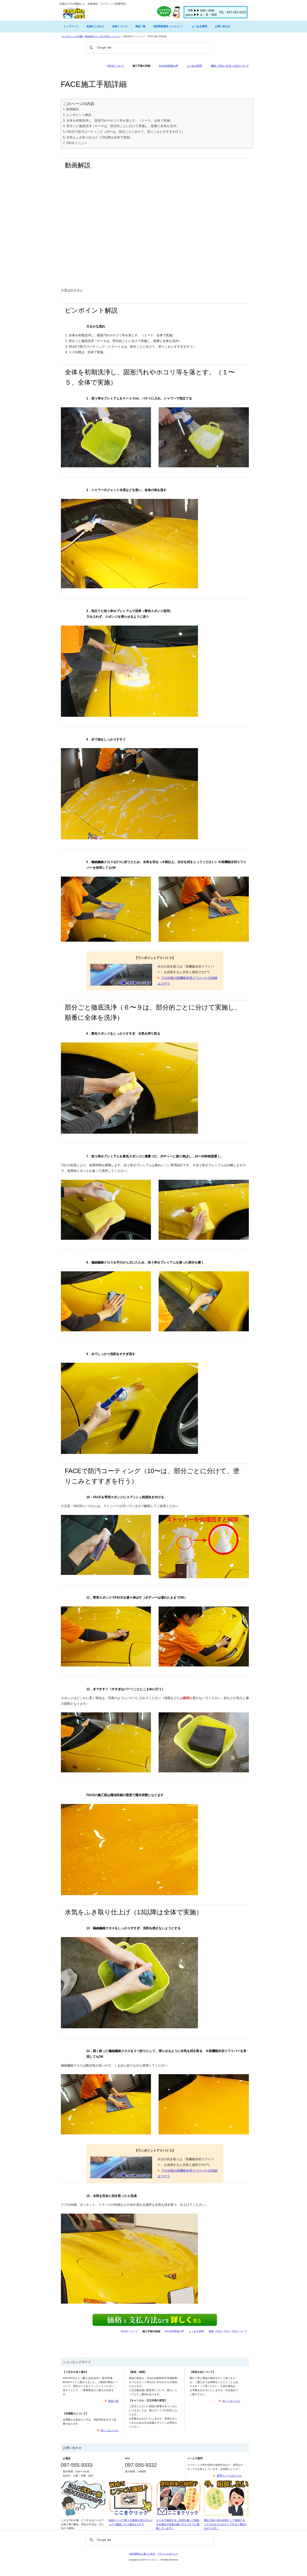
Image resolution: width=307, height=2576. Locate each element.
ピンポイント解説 (78, 114)
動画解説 (72, 109)
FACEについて (115, 65)
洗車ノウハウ (119, 26)
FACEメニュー (76, 143)
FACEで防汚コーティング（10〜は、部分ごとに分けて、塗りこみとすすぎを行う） (125, 131)
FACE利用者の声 (168, 65)
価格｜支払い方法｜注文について (230, 65)
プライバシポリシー (167, 2553)
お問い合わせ (222, 26)
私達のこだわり (95, 26)
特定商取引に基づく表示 (142, 2553)
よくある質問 (199, 26)
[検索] (149, 47)
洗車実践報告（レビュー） (168, 26)
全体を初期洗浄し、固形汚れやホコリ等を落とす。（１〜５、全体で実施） (119, 120)
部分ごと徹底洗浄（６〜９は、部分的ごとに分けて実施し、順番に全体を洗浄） (122, 126)
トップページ (71, 26)
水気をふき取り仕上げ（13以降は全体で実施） (99, 137)
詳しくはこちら (109, 2430)
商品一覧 (140, 26)
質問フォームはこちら (229, 2475)
